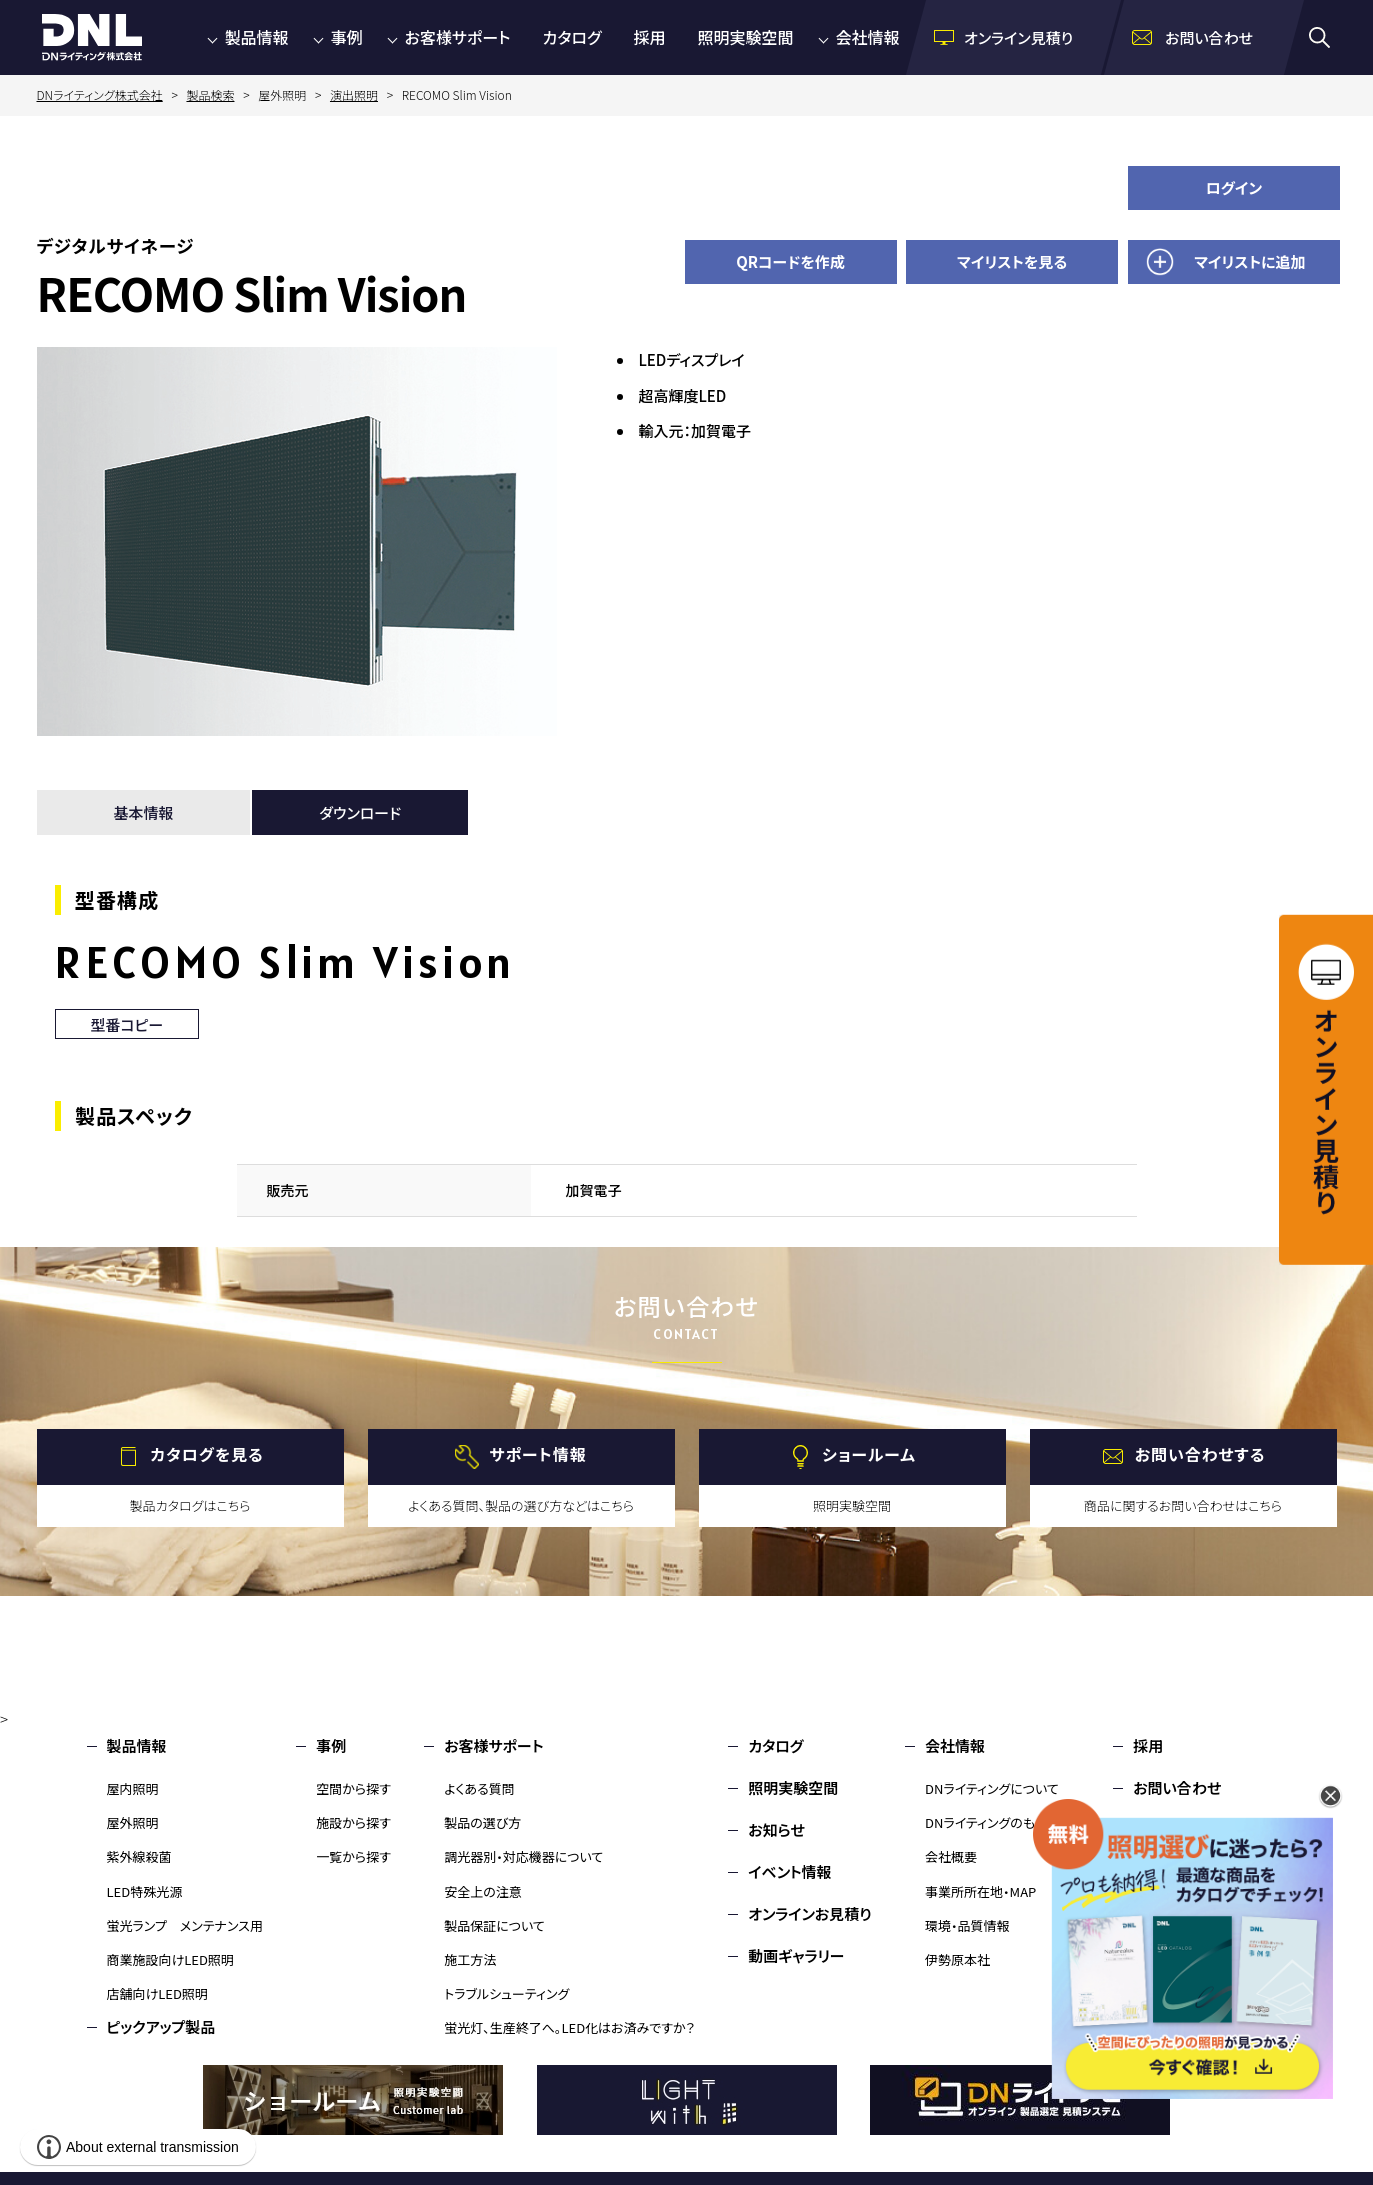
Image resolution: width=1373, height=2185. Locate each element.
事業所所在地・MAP (980, 1891)
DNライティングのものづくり (1002, 1822)
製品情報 (257, 37)
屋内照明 (133, 1788)
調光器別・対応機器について (523, 1856)
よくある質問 (479, 1788)
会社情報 (868, 37)
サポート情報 (537, 1454)
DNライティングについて (992, 1788)
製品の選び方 (482, 1822)
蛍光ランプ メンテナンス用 (185, 1925)
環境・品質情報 (967, 1925)
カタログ (572, 37)
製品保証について (494, 1925)
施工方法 (470, 1959)
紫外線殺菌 (139, 1856)
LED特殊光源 (145, 1891)
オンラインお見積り (810, 1913)
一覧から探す (353, 1856)
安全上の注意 (483, 1891)
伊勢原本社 (957, 1959)
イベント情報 (789, 1871)
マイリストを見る (1012, 261)
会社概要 (951, 1856)
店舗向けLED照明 (157, 1993)
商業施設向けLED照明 (170, 1959)
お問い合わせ (1177, 1787)
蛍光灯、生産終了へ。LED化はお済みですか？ (569, 2027)
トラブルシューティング (506, 1993)
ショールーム (869, 1454)
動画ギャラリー (796, 1955)
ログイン (1234, 187)
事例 (347, 37)
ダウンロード (360, 812)
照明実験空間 (746, 37)
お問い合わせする (1200, 1454)
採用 (649, 37)
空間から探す (353, 1788)
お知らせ (776, 1829)
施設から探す (353, 1822)
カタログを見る (206, 1454)
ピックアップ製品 (161, 2026)
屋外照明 (133, 1822)
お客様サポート (458, 37)
